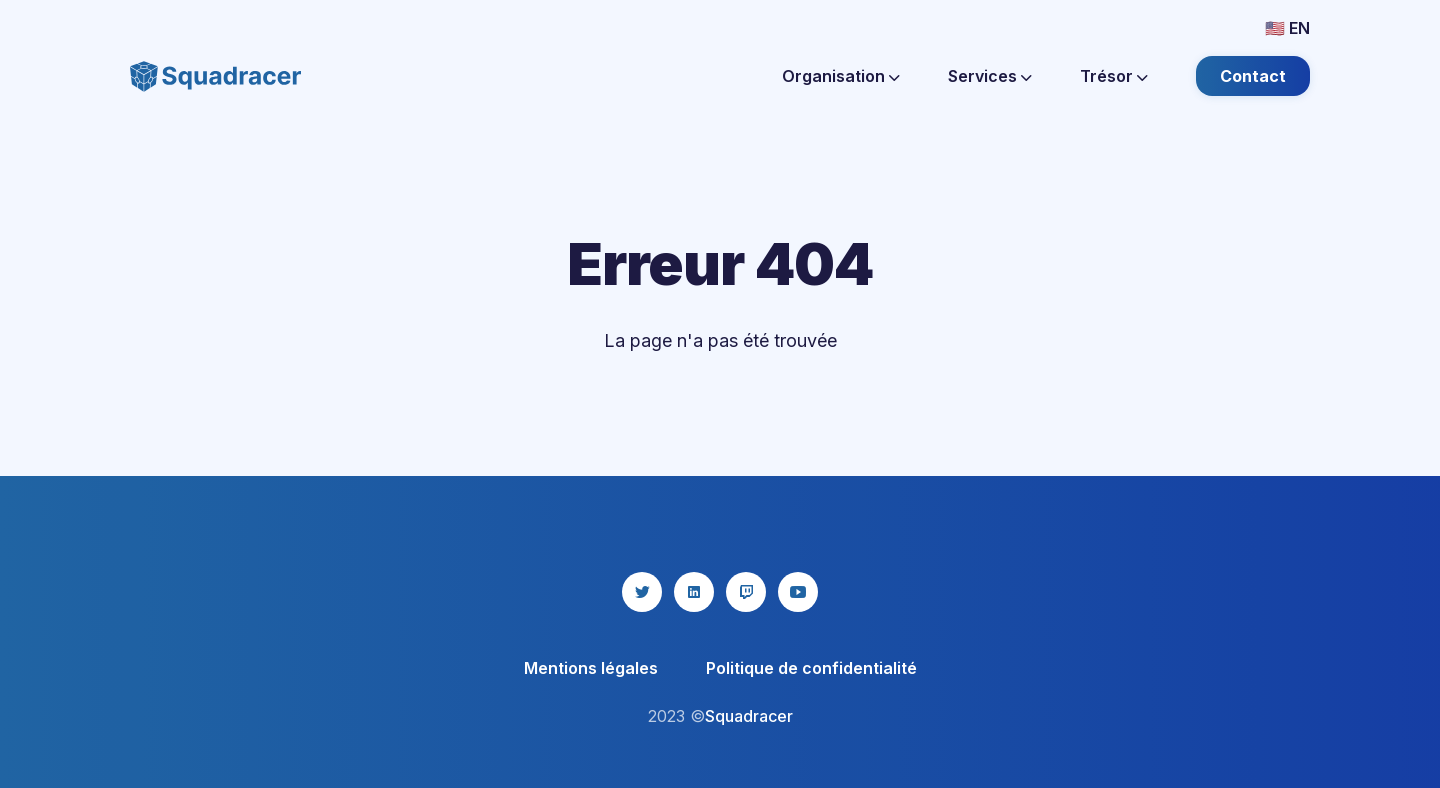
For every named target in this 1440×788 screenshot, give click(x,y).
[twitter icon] (642, 592)
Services (990, 76)
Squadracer (749, 716)
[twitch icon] (746, 592)
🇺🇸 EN (1287, 28)
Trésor (1114, 76)
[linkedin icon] (694, 592)
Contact (1253, 76)
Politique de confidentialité (811, 668)
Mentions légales (591, 668)
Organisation (841, 76)
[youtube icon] (798, 592)
